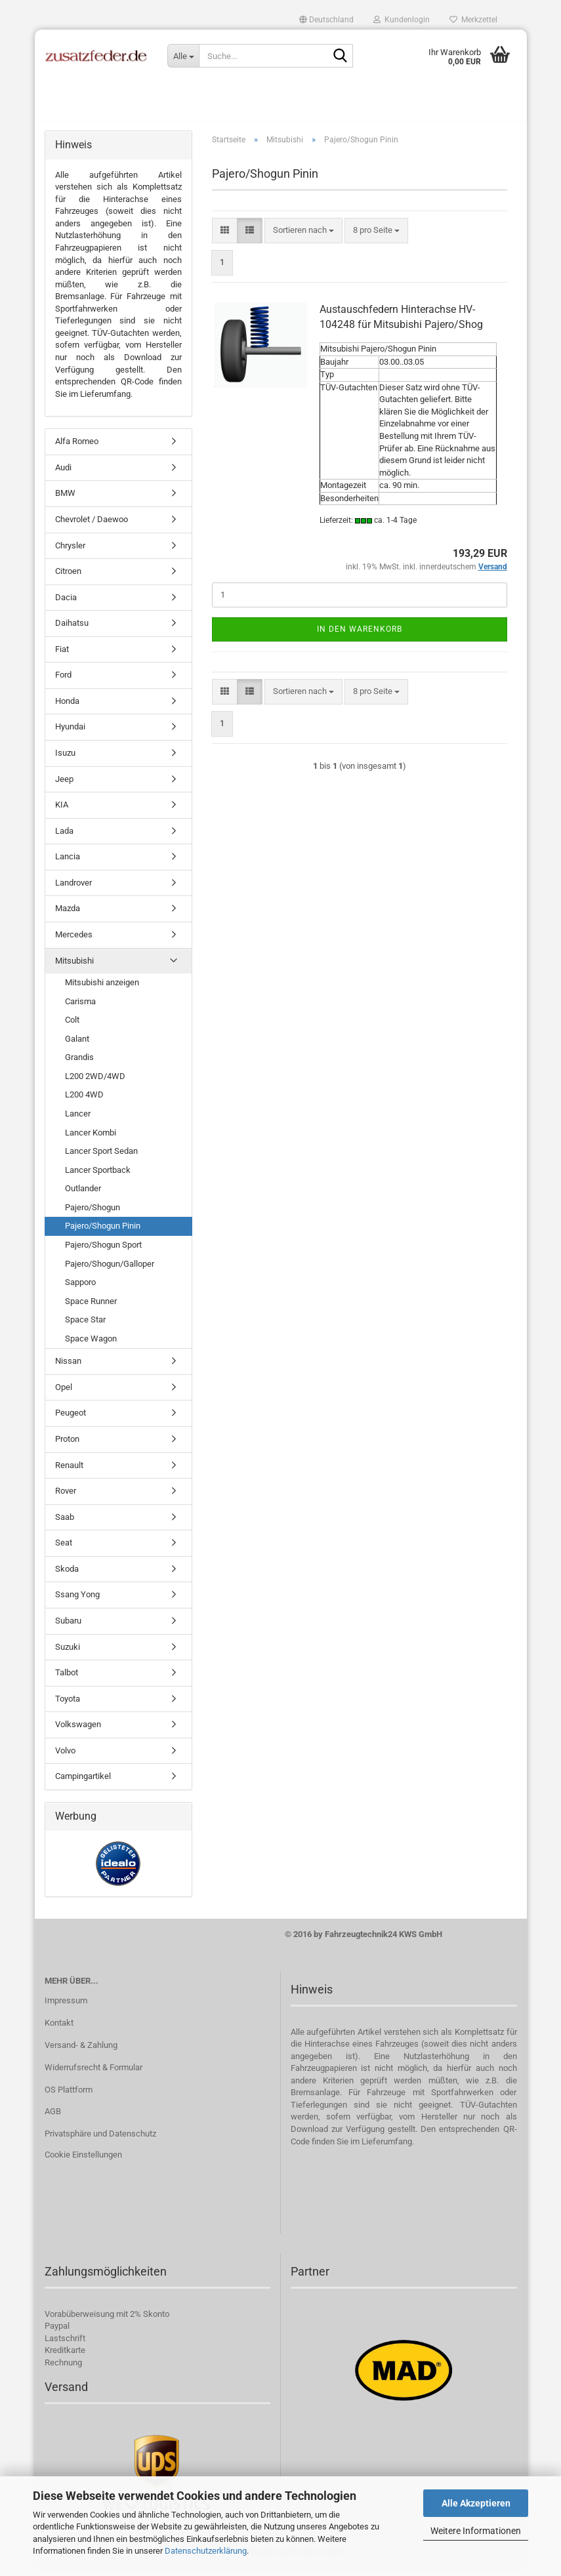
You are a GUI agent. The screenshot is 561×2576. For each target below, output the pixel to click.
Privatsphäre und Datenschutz (100, 2141)
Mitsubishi (74, 968)
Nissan (68, 1369)
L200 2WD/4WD (95, 1083)
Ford (63, 682)
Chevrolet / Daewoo (91, 526)
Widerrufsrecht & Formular (93, 2074)
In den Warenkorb (359, 636)
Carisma (80, 1008)
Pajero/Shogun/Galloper (109, 1271)
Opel (63, 1394)
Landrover (73, 890)
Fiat (62, 656)
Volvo (65, 1758)
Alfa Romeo (76, 449)
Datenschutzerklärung (206, 2551)
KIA (61, 812)
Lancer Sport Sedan (101, 1158)
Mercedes (74, 942)
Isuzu (65, 760)
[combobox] (303, 238)
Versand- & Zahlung (81, 2052)
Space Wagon (91, 1346)
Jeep (64, 786)
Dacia (66, 604)
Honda (67, 708)
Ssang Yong (77, 1602)
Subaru (68, 1628)
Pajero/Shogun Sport (103, 1252)
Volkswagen (78, 1731)
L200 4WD (84, 1102)
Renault (69, 1472)
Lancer (78, 1121)
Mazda (67, 916)
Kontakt (59, 2030)
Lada (64, 838)
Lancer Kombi (90, 1140)
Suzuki (67, 1654)
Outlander (83, 1196)
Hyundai (70, 734)
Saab (64, 1524)
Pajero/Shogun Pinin (102, 1233)
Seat (63, 1550)
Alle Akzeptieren (476, 2503)
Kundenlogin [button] (401, 19)
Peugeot (70, 1420)
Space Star (85, 1327)
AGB (53, 2119)
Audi (63, 475)
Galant (77, 1046)
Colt (72, 1027)
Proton (67, 1446)
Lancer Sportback (98, 1177)
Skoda (67, 1576)
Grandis (79, 1065)
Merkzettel (473, 19)
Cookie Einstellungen (83, 2162)
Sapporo (80, 1289)
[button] (326, 20)
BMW (65, 501)
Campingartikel (83, 1784)
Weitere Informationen (475, 2530)
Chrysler (70, 553)
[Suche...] (183, 56)
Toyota (67, 1706)
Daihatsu (72, 630)
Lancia (67, 864)
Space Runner (91, 1308)
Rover (65, 1498)
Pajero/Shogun (92, 1214)
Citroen (68, 578)
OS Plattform (69, 2097)
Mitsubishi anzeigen (102, 989)
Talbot (66, 1680)
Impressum (66, 2008)
